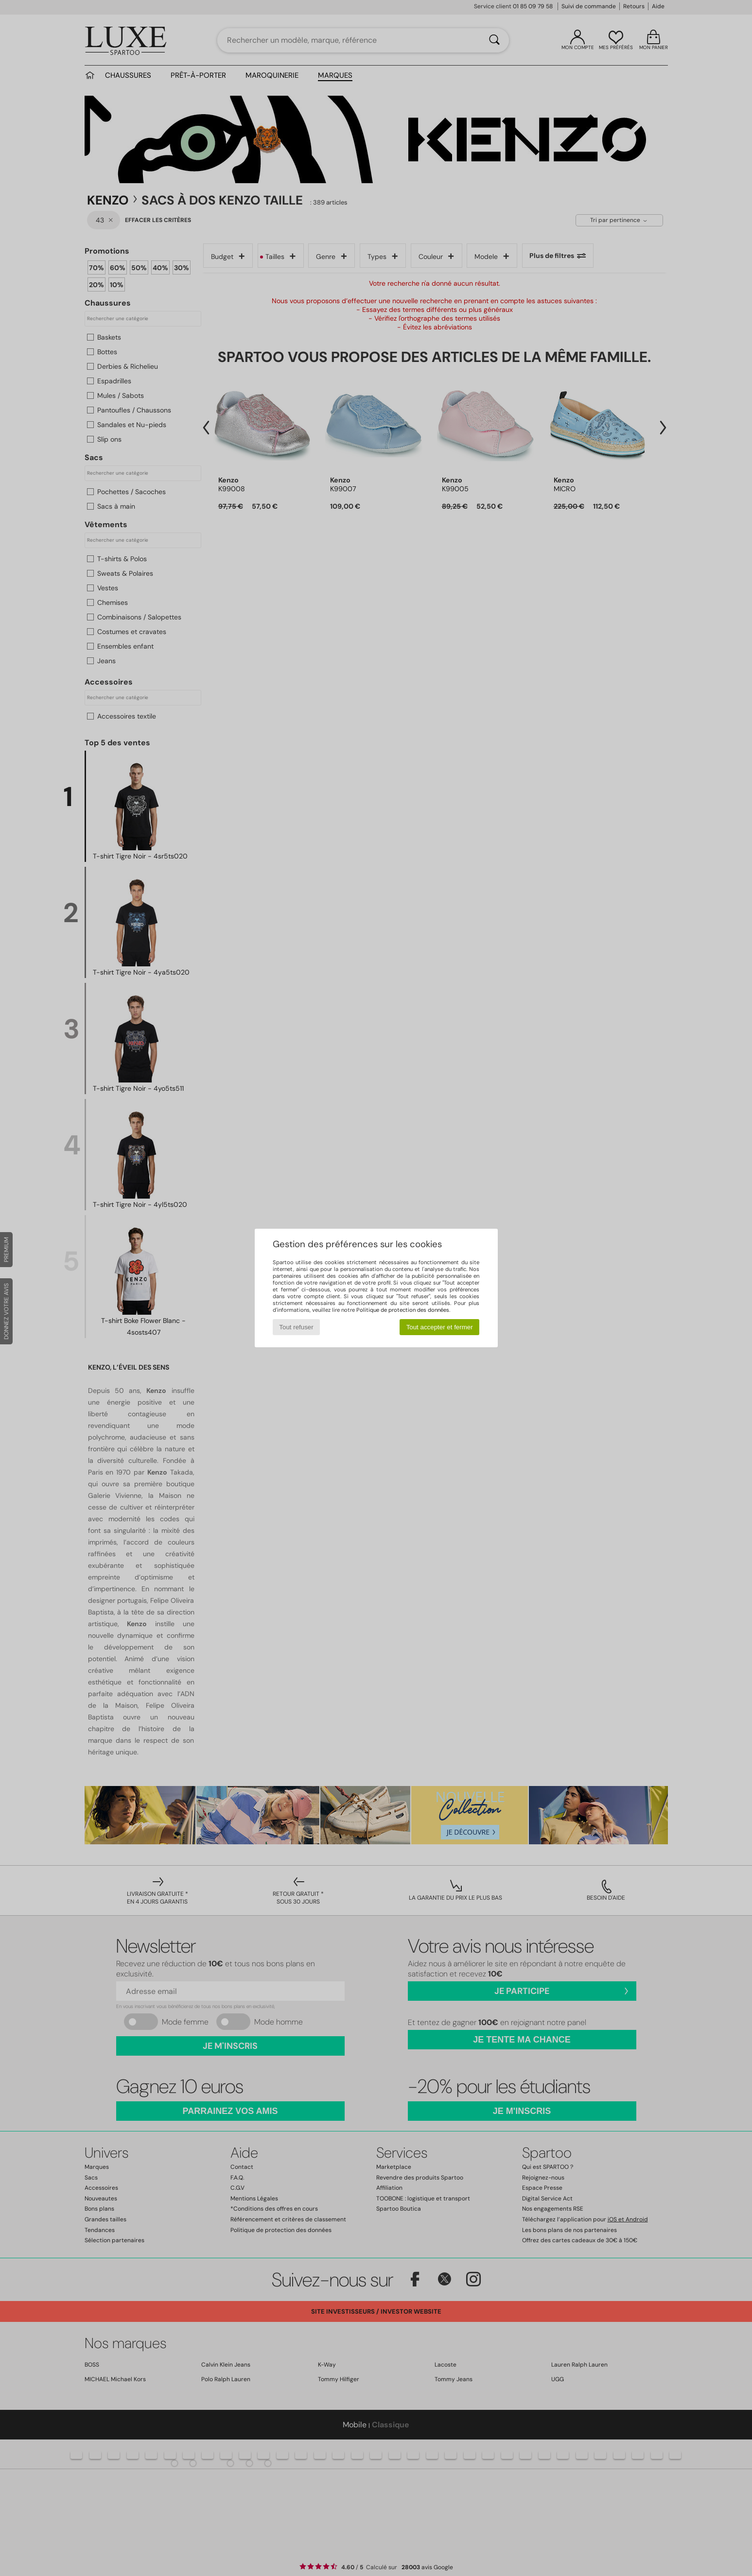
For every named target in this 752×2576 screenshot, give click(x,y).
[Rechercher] (494, 40)
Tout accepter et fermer (439, 1327)
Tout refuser (296, 1327)
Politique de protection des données (402, 1309)
